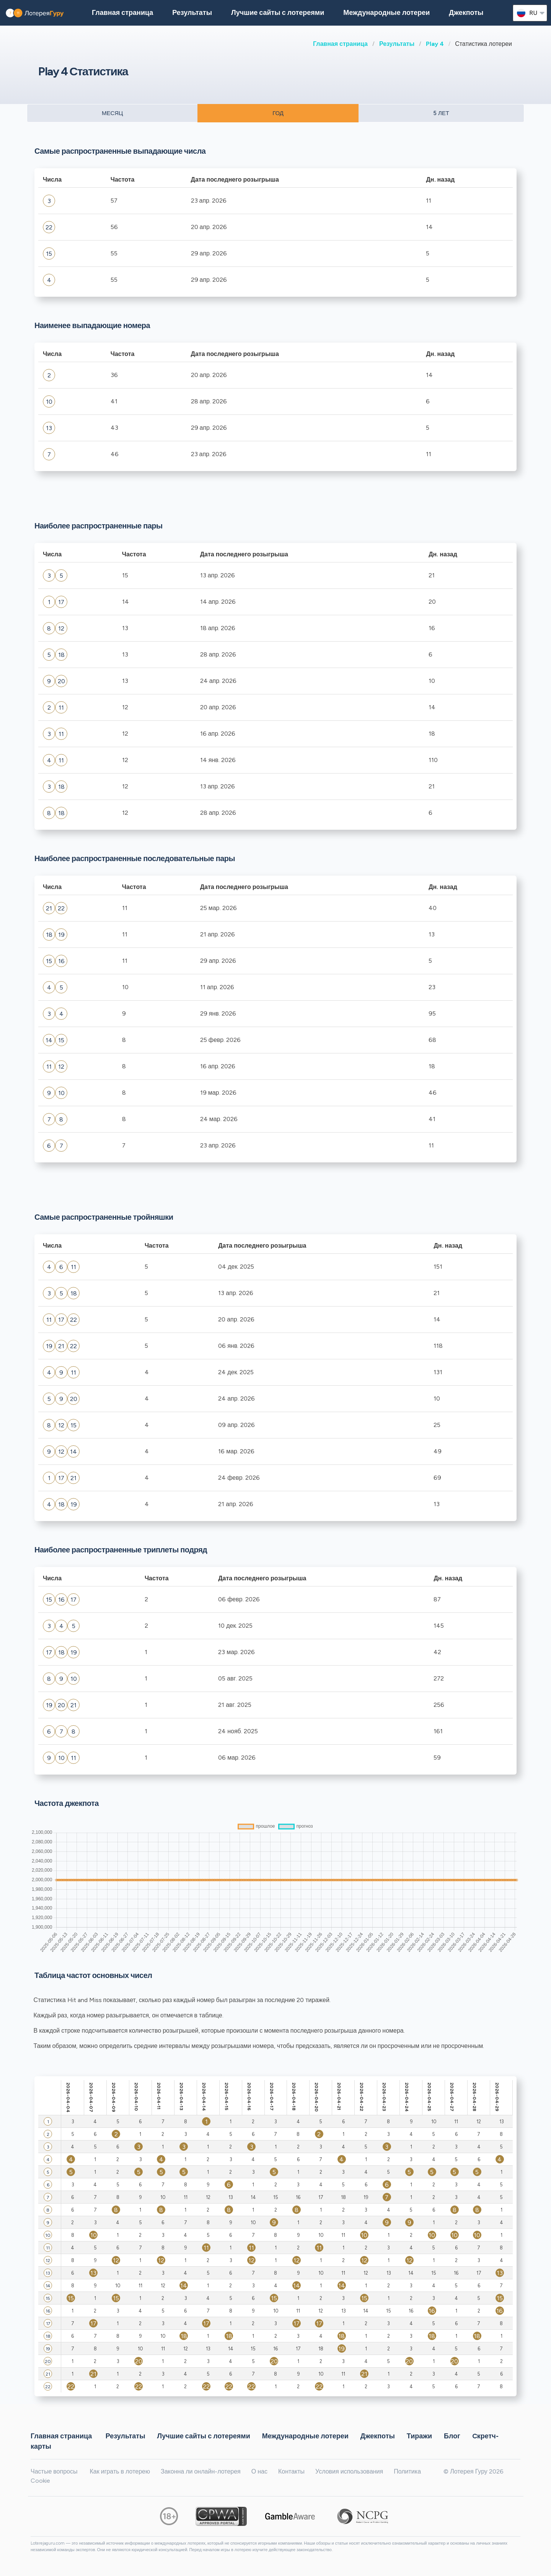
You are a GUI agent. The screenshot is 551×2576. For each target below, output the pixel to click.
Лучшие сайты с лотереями (277, 12)
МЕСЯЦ (112, 113)
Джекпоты (466, 12)
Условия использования (349, 2471)
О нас (259, 2471)
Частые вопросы (54, 2471)
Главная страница (340, 43)
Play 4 (435, 43)
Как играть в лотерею (120, 2471)
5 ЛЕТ (441, 113)
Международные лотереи (386, 12)
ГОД (278, 113)
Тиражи (419, 2435)
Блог (452, 2435)
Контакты (291, 2471)
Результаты (396, 43)
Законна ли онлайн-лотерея (201, 2471)
